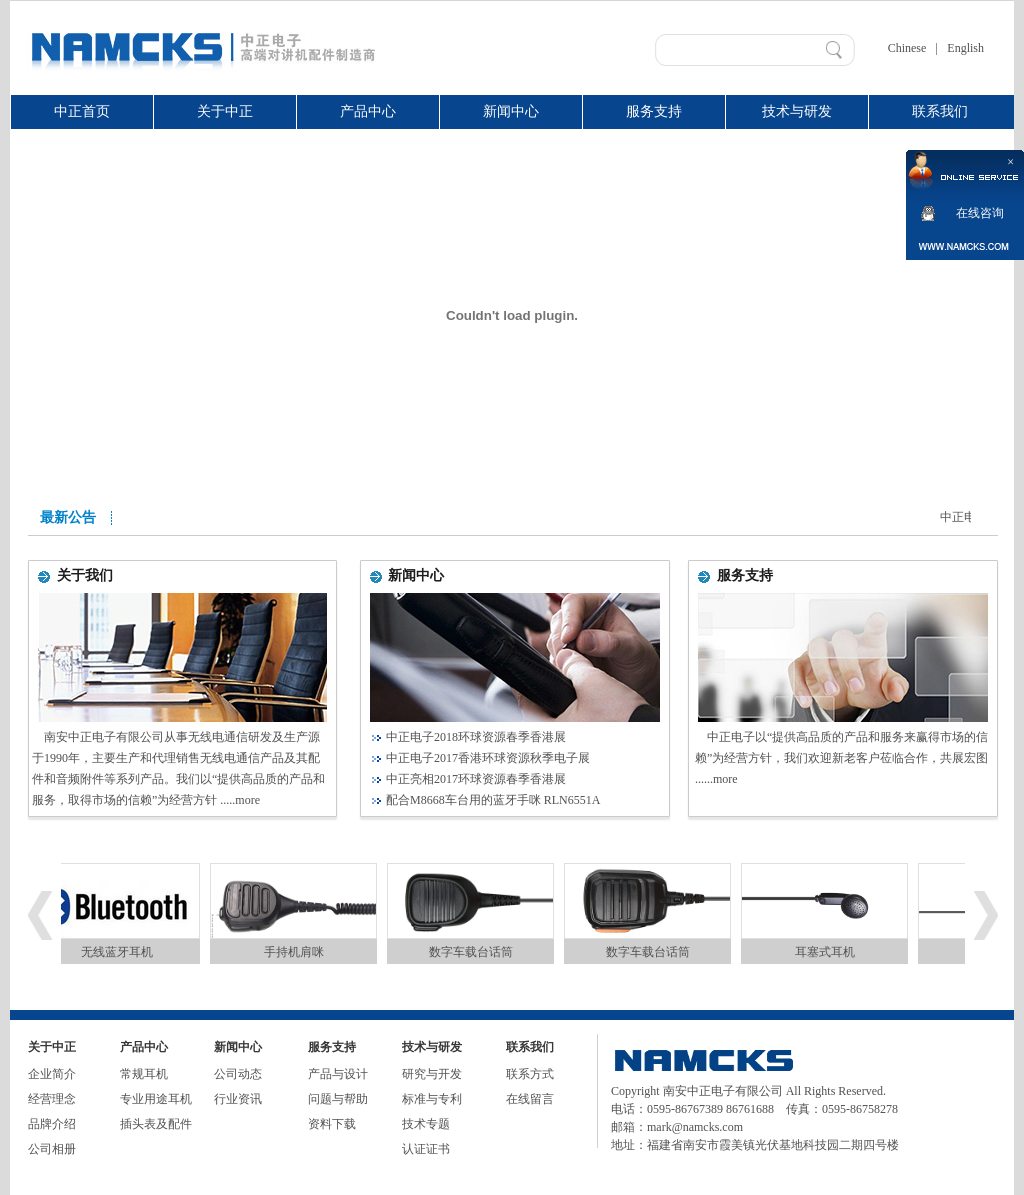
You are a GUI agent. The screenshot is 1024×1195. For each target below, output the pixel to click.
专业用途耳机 (156, 1099)
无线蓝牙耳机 (122, 952)
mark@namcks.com (695, 1127)
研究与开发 (432, 1074)
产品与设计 (338, 1074)
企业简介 (52, 1074)
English (965, 48)
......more (716, 779)
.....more (240, 800)
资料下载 (332, 1124)
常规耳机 (144, 1074)
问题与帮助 (338, 1099)
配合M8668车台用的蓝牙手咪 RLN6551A (493, 800)
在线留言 (530, 1099)
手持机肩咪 (299, 952)
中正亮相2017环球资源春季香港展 (476, 779)
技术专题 (426, 1124)
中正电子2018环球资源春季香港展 (476, 737)
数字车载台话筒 (476, 952)
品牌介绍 (52, 1124)
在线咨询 (980, 213)
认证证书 (426, 1149)
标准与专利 (432, 1099)
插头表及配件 (156, 1124)
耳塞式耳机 (830, 952)
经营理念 (52, 1099)
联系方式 (530, 1074)
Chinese (907, 48)
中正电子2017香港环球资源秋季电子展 (488, 758)
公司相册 (52, 1149)
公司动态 (238, 1074)
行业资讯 (238, 1099)
